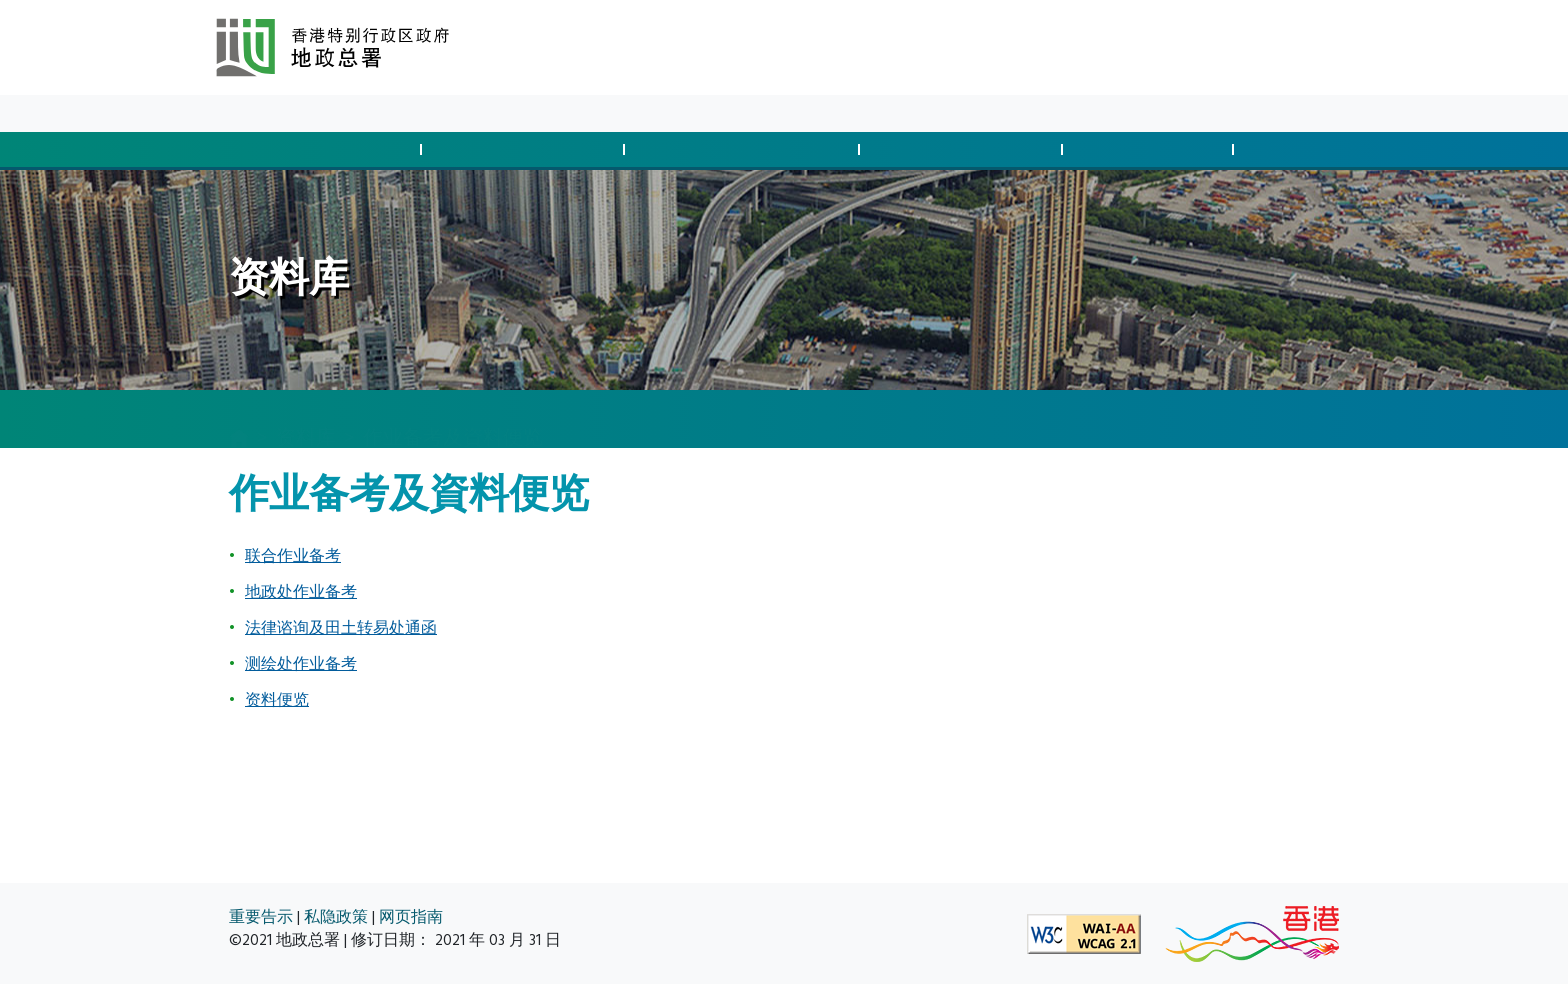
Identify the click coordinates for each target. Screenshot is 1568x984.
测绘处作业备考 (301, 664)
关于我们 (448, 113)
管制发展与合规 (526, 149)
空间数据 (1314, 149)
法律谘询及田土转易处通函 (341, 628)
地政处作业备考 (301, 592)
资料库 (376, 113)
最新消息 (304, 113)
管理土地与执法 (964, 149)
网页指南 (411, 917)
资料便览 (277, 700)
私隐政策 (336, 917)
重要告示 (261, 917)
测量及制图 (1151, 149)
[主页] (239, 420)
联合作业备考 (293, 556)
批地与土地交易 (323, 149)
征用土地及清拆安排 (745, 149)
